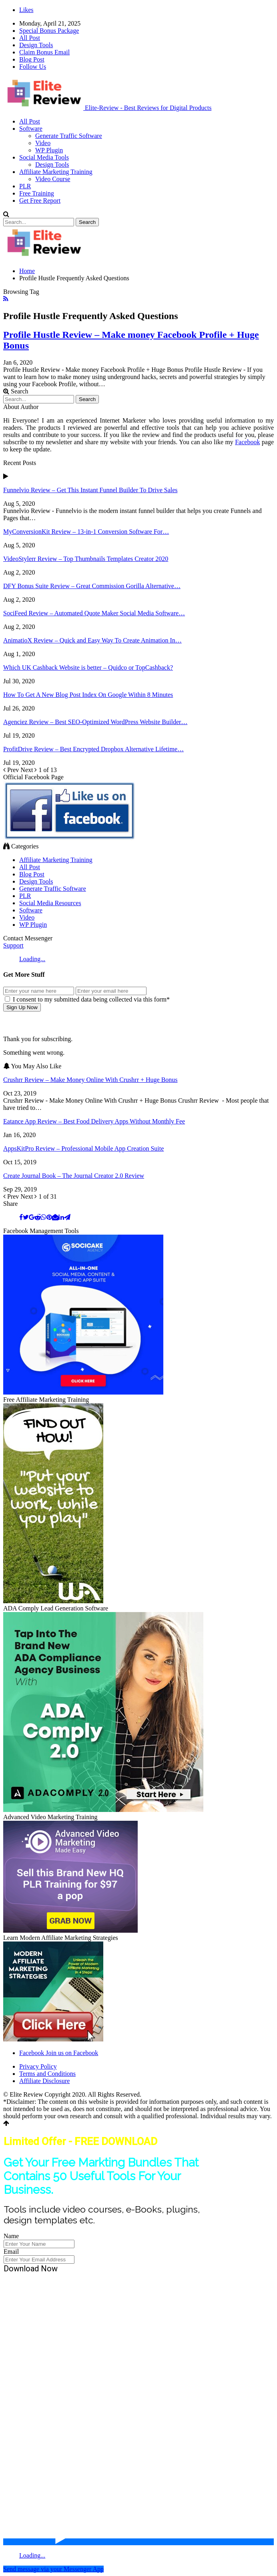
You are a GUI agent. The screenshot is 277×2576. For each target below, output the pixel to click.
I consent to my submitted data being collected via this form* (87, 999)
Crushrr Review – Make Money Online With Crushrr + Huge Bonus (90, 1079)
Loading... (32, 959)
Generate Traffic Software (68, 135)
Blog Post (31, 59)
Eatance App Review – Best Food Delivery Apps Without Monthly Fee (94, 1121)
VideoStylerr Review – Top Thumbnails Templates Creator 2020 (85, 558)
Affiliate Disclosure (44, 2080)
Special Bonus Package (49, 30)
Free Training (36, 193)
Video (42, 143)
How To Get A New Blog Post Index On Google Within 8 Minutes (88, 694)
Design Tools (36, 45)
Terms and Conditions (47, 2073)
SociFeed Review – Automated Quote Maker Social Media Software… (94, 613)
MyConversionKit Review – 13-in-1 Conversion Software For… (86, 531)
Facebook (247, 442)
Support (13, 945)
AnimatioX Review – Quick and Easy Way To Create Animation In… (92, 640)
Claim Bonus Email (44, 52)
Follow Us (32, 66)
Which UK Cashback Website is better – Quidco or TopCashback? (88, 667)
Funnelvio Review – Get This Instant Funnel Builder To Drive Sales (90, 490)
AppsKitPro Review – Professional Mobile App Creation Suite (83, 1148)
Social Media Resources (50, 903)
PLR (25, 186)
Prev (11, 769)
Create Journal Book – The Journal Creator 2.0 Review (73, 1175)
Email (11, 2251)
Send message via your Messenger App (53, 2569)
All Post (29, 37)
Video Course (52, 179)
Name (11, 2236)
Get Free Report (39, 200)
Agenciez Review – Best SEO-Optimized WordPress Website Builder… (95, 721)
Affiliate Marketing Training (55, 171)
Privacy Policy (38, 2066)
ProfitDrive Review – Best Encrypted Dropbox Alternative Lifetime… (93, 749)
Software (30, 128)
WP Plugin (49, 150)
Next (29, 769)
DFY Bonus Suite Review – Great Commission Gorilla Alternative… (92, 586)
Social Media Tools (44, 157)
